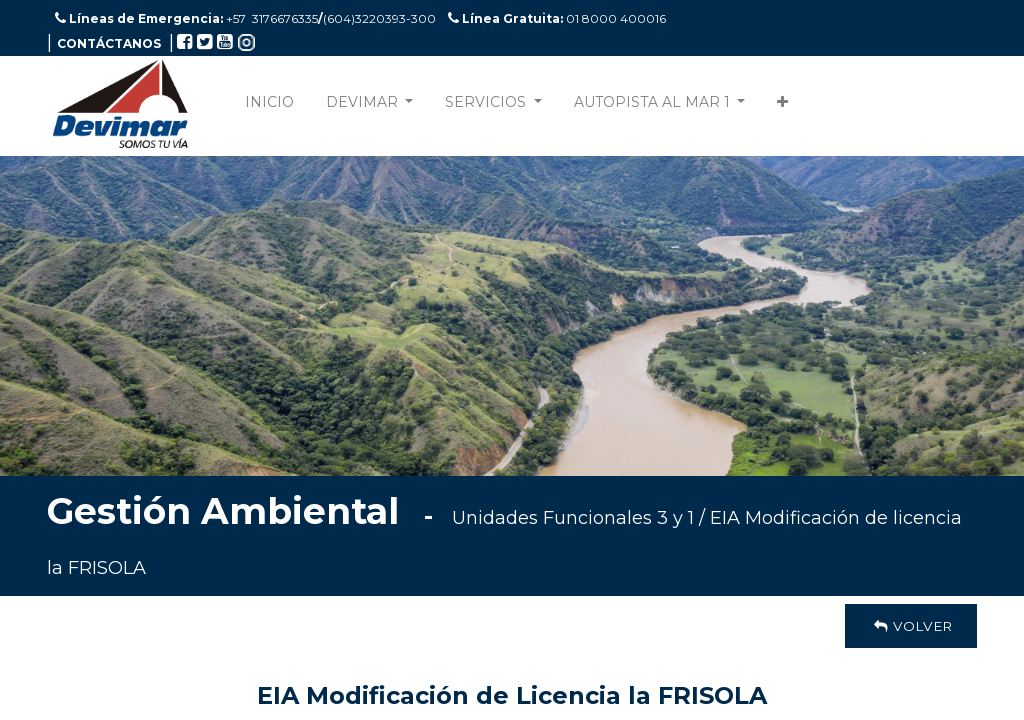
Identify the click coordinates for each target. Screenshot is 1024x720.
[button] (782, 106)
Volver (911, 626)
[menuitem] (269, 106)
